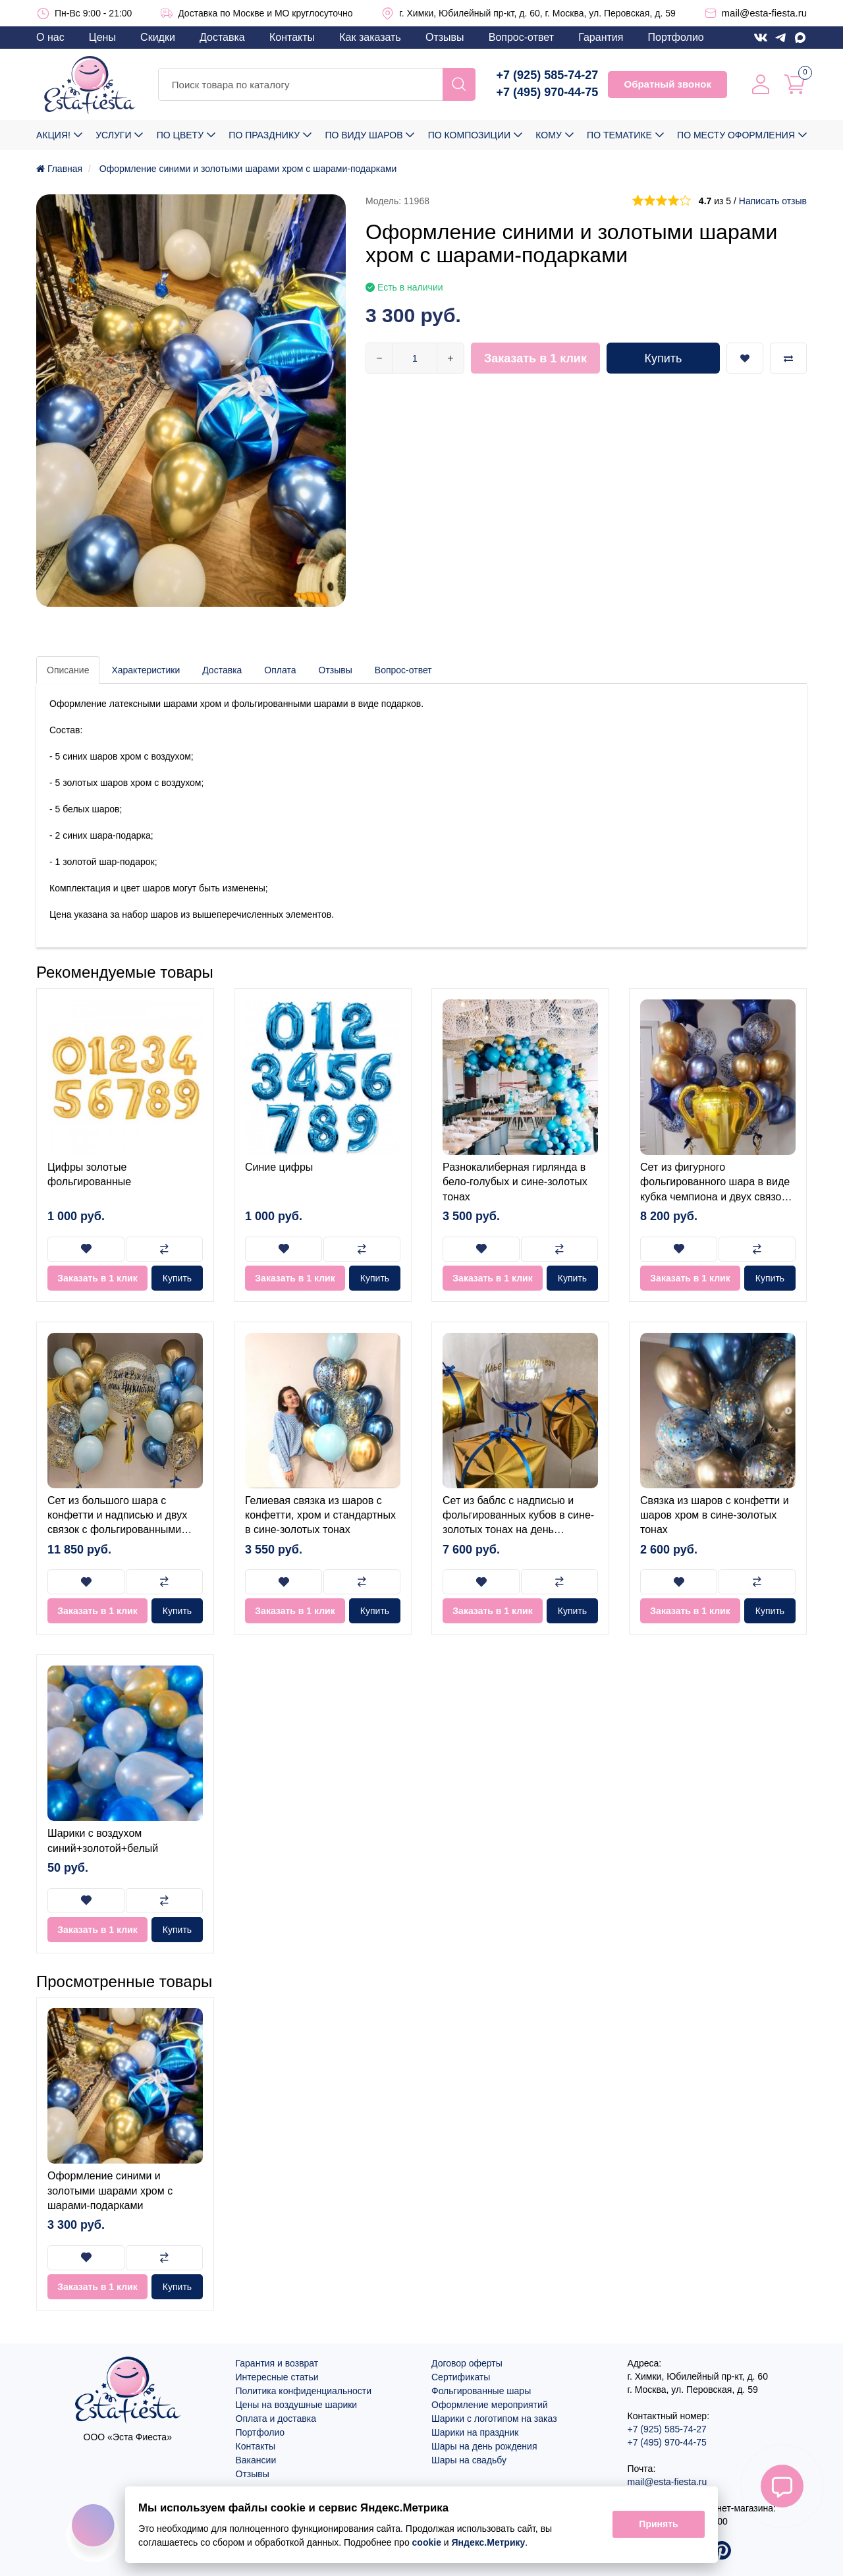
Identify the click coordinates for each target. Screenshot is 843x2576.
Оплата (280, 670)
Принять (658, 2524)
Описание (68, 670)
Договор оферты (467, 2363)
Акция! (53, 135)
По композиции (469, 135)
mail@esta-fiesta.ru (764, 12)
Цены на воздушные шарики (297, 2404)
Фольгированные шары (481, 2391)
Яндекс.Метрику (489, 2542)
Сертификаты (460, 2377)
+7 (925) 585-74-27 (548, 75)
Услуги (113, 135)
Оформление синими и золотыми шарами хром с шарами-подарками (110, 2190)
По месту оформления (736, 135)
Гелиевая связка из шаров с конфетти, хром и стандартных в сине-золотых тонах (320, 1515)
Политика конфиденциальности (304, 2391)
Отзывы (444, 37)
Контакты (292, 37)
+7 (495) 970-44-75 (548, 92)
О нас (50, 37)
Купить (663, 358)
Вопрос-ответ (521, 37)
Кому (548, 135)
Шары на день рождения (484, 2446)
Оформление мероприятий (489, 2404)
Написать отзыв (773, 201)
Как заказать (370, 37)
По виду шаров (363, 135)
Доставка (222, 37)
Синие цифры (279, 1167)
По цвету (180, 135)
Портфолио (676, 37)
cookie (426, 2542)
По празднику (264, 135)
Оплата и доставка (276, 2418)
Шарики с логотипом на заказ (494, 2418)
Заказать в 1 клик (535, 358)
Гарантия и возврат (277, 2363)
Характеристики (145, 670)
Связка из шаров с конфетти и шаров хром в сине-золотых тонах (714, 1515)
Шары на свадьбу (468, 2460)
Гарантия (600, 37)
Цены (102, 37)
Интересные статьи (277, 2377)
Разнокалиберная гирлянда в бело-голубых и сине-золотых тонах (515, 1182)
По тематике (619, 135)
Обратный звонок (667, 84)
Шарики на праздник (474, 2432)
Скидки (157, 37)
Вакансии (256, 2460)
